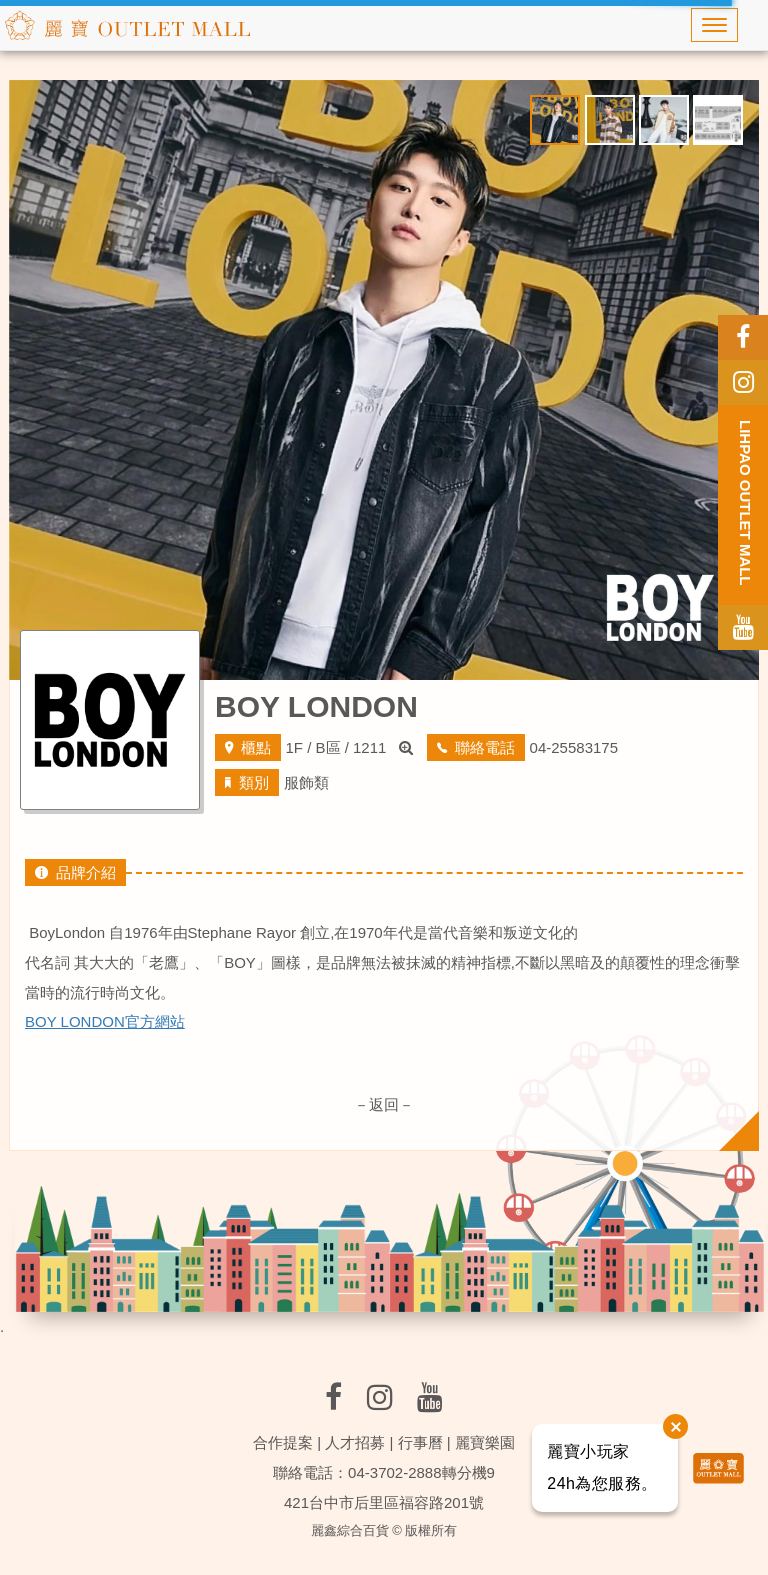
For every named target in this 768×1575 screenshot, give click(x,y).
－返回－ (384, 1104)
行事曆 (420, 1442)
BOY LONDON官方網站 (105, 1021)
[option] (384, 380)
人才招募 (355, 1442)
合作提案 (283, 1442)
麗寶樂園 (485, 1442)
